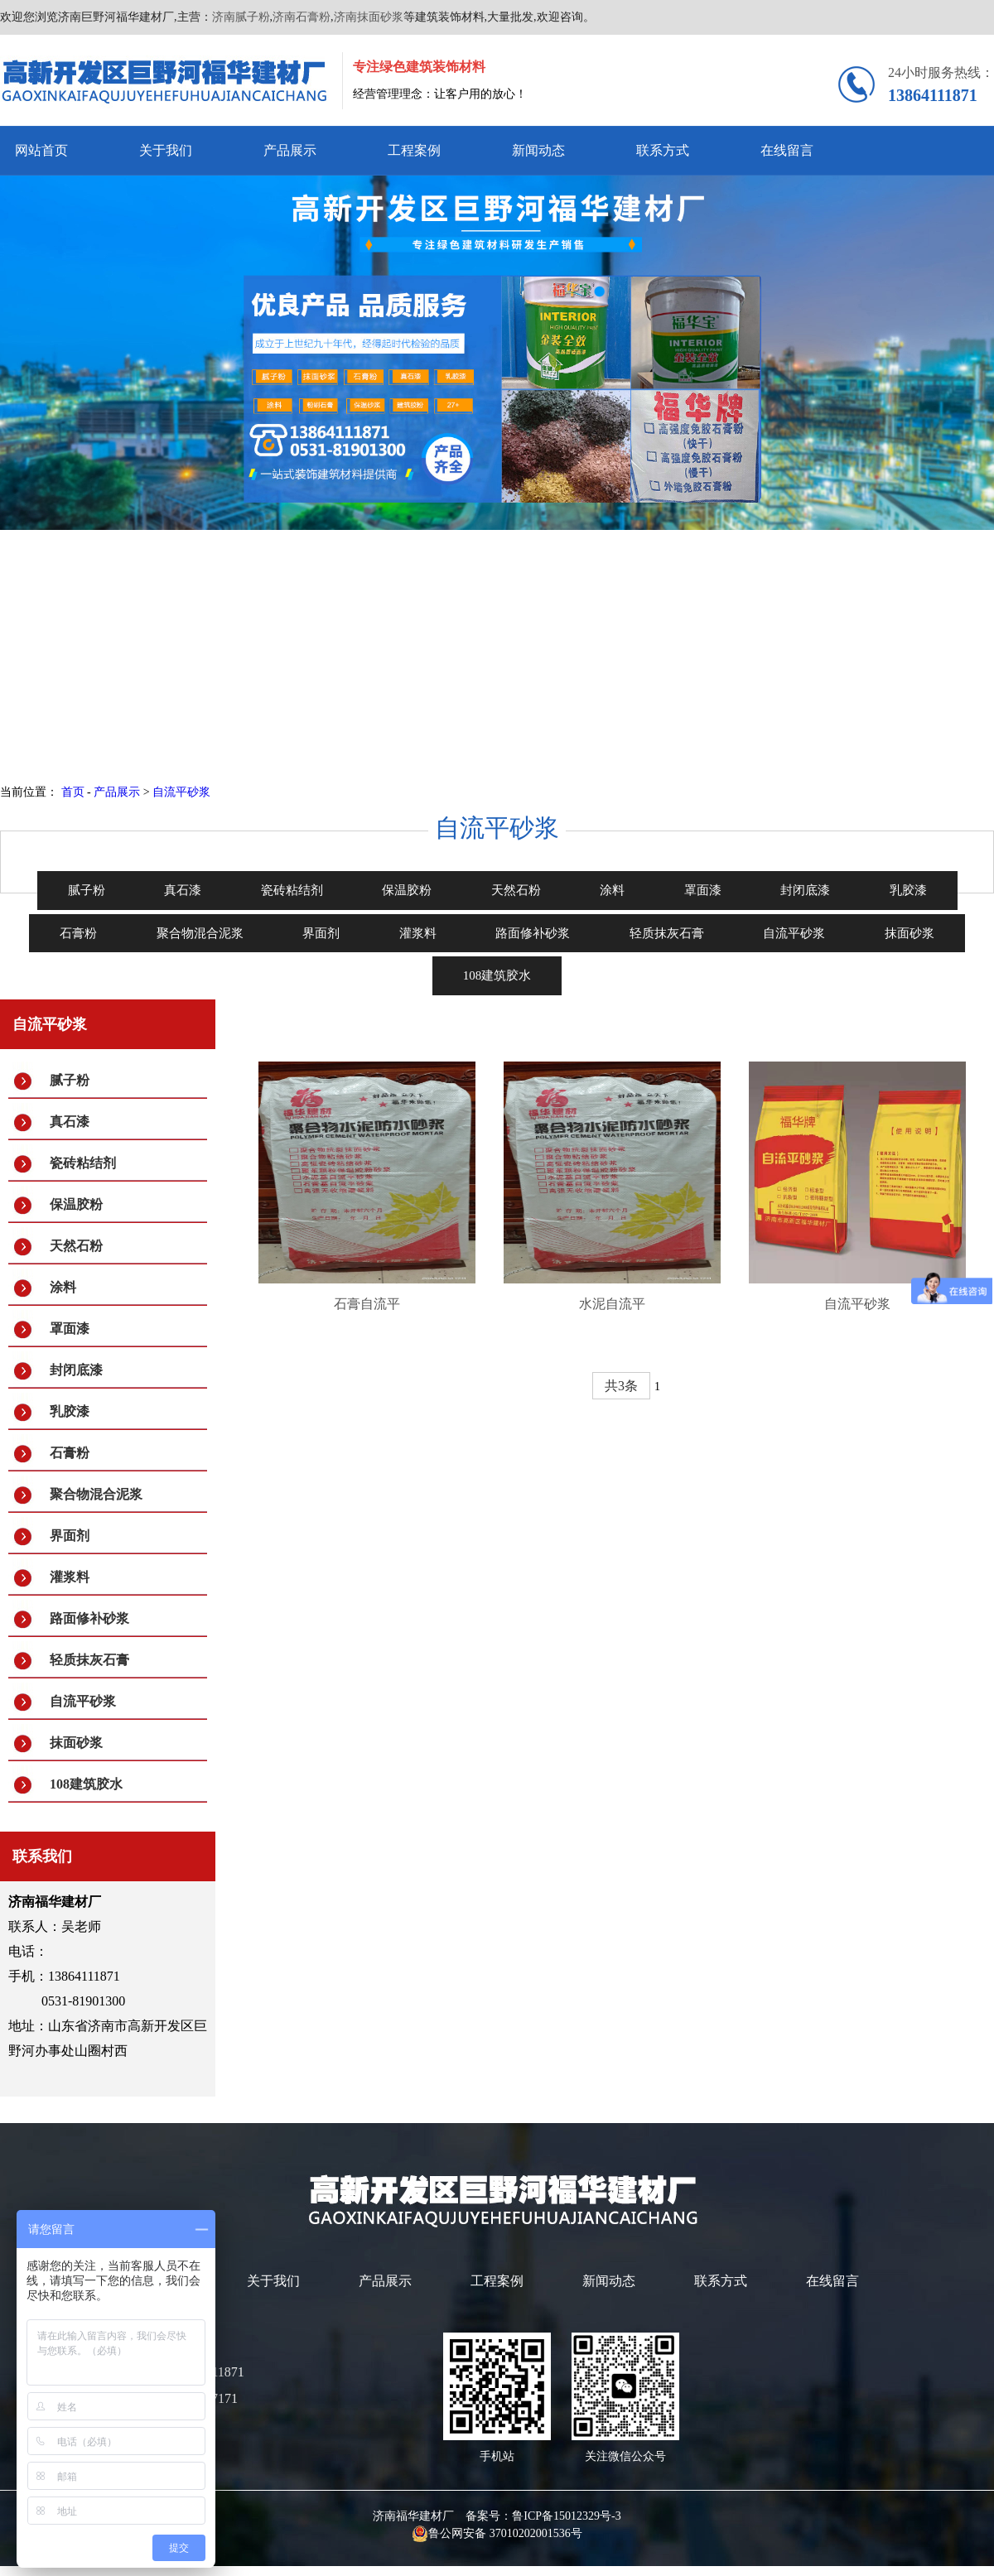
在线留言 (786, 150)
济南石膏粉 (302, 17)
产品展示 (289, 150)
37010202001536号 (536, 2533)
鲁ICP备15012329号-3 (566, 2516)
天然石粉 (76, 1246)
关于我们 (165, 150)
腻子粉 (69, 1080)
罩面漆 (69, 1329)
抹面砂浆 (76, 1743)
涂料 (63, 1287)
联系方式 (662, 150)
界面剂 (69, 1536)
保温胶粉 (76, 1204)
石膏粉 (69, 1453)
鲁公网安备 (451, 2533)
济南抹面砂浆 (368, 17)
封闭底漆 (76, 1370)
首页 (72, 792)
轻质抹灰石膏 (89, 1660)
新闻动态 (538, 150)
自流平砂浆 (181, 792)
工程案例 (414, 150)
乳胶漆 (69, 1411)
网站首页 (41, 150)
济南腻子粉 (241, 17)
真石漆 (69, 1122)
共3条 (621, 1386)
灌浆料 (69, 1577)
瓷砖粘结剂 (83, 1163)
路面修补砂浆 (89, 1618)
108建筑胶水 (86, 1784)
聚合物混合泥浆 (96, 1494)
